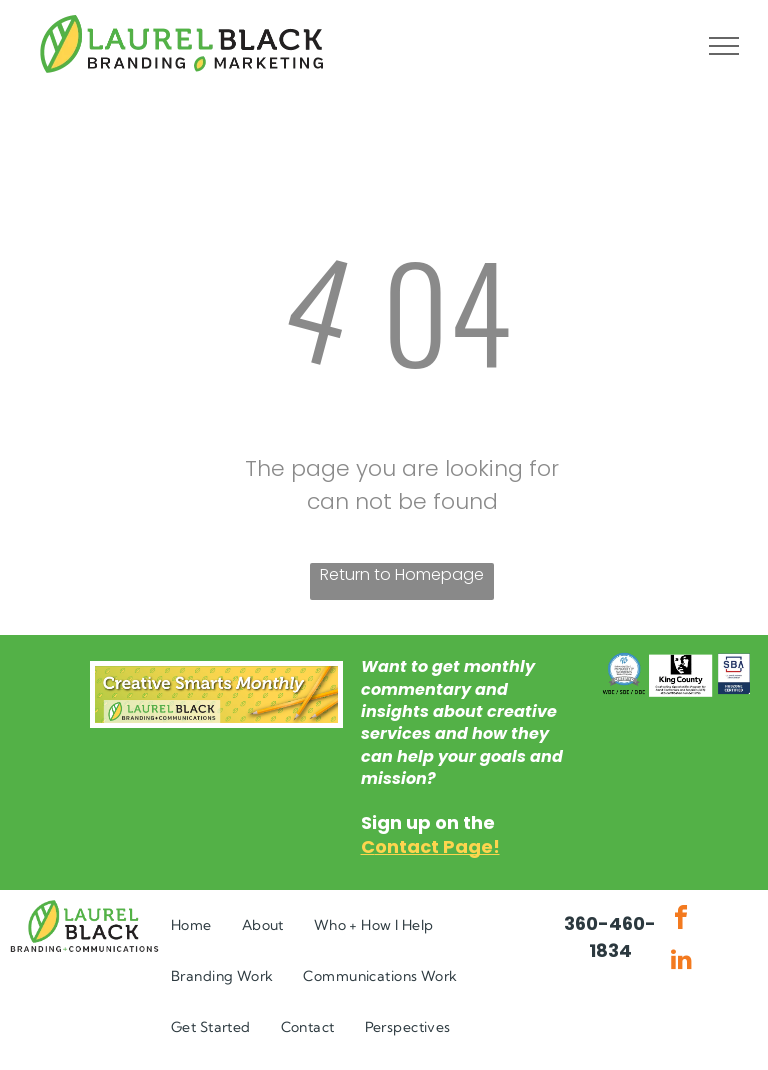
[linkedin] (681, 961)
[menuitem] (191, 925)
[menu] (724, 46)
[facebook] (681, 920)
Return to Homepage (402, 574)
